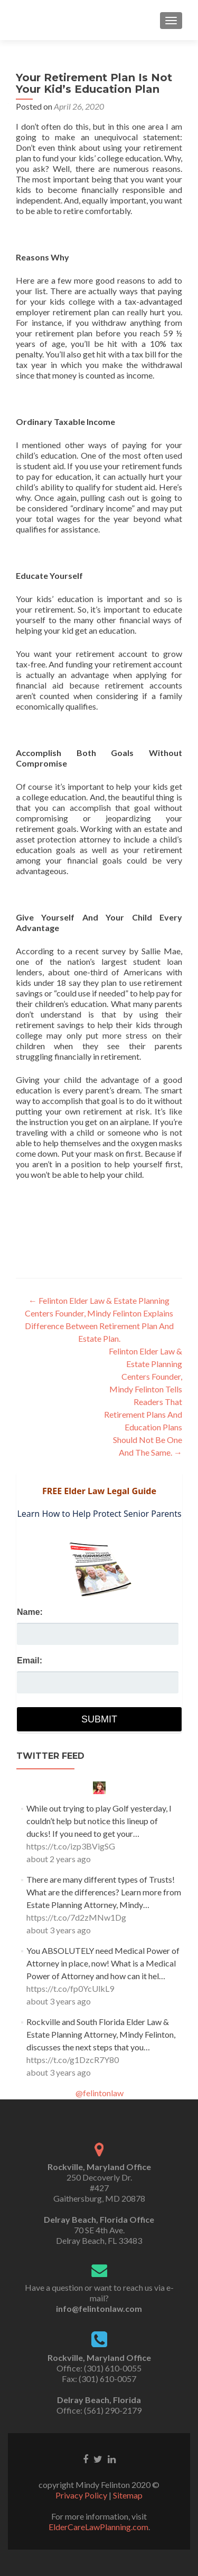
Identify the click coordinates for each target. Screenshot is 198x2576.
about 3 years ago (58, 1930)
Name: (30, 1611)
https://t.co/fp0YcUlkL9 (70, 1988)
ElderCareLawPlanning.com (98, 2527)
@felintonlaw (100, 2093)
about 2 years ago (58, 1859)
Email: (29, 1660)
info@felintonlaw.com (99, 2308)
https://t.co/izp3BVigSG (70, 1846)
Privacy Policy (81, 2495)
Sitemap (128, 2495)
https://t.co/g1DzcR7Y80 (72, 2060)
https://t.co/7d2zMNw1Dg (76, 1917)
